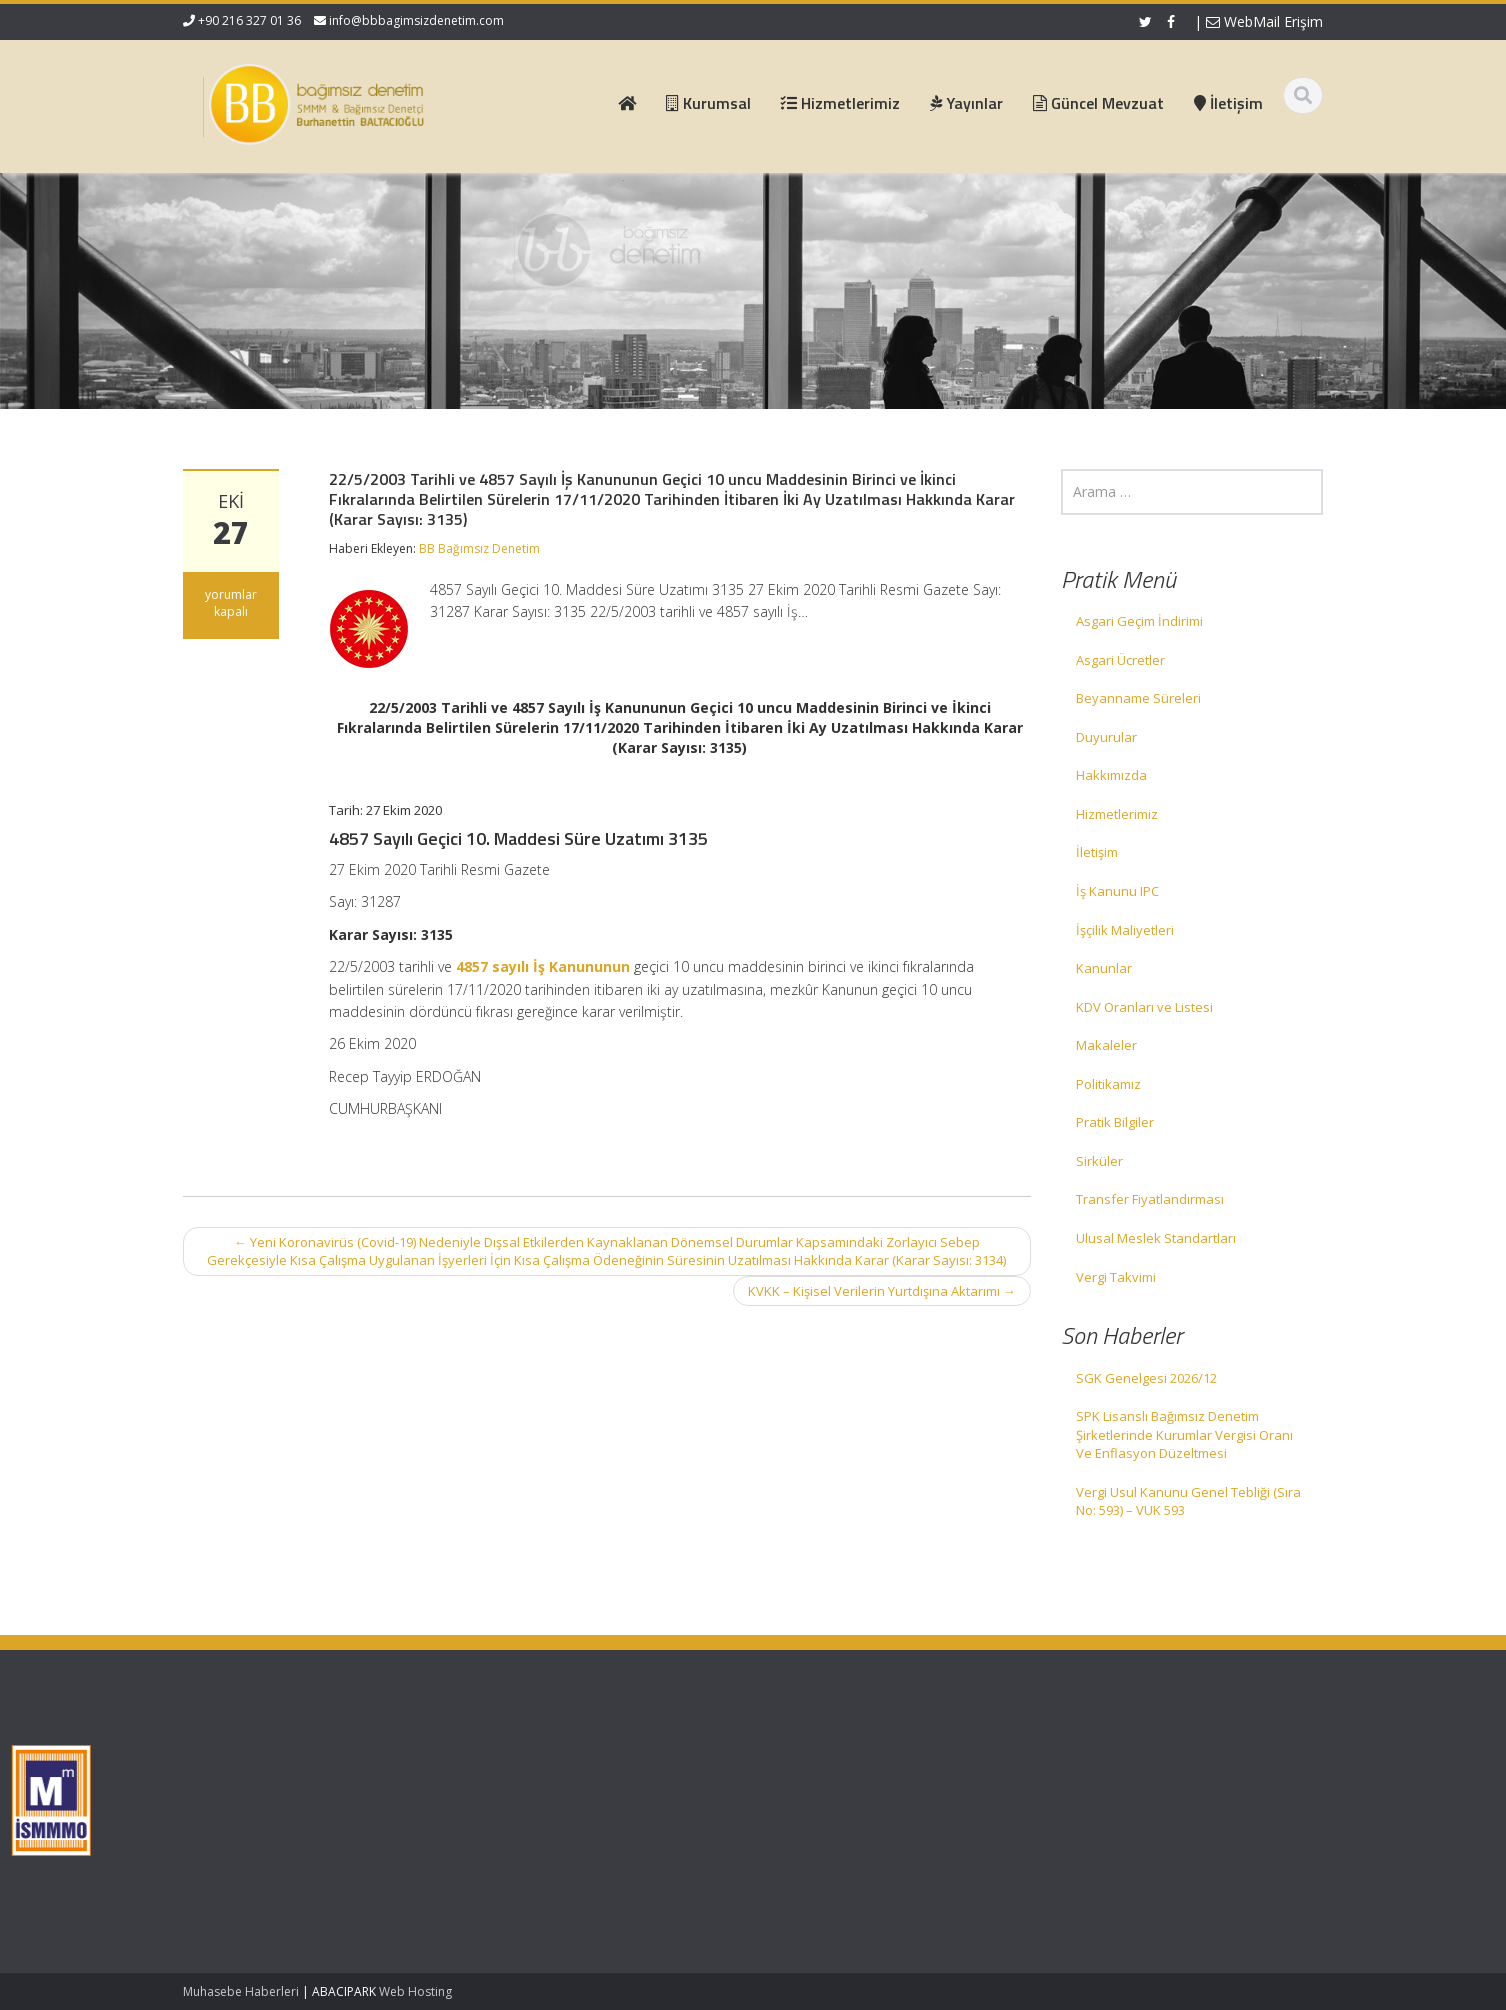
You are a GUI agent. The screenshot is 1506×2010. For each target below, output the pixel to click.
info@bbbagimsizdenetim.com (416, 20)
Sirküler (1099, 1161)
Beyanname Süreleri (1138, 698)
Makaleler (1106, 1045)
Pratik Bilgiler (1115, 1122)
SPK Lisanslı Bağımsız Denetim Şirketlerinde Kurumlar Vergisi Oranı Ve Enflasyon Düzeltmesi (1184, 1434)
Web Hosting (415, 1991)
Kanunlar (1104, 968)
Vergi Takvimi (1116, 1277)
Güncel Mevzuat (523, 1817)
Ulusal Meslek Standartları (1156, 1238)
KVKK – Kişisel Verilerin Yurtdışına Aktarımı (882, 1291)
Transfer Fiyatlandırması (1150, 1199)
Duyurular (1106, 737)
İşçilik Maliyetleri (1125, 930)
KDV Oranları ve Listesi (1144, 1007)
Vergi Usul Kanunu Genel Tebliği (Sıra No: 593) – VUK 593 (1188, 1501)
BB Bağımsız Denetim (479, 548)
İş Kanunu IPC (1117, 891)
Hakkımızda (1111, 775)
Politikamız (1108, 1084)
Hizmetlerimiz (1117, 814)
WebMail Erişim (1264, 21)
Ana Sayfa (505, 1761)
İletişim (1097, 852)
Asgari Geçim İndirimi (1139, 621)
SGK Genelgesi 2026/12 (1146, 1378)
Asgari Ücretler (1120, 660)
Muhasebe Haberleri (241, 1991)
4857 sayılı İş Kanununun (543, 966)
